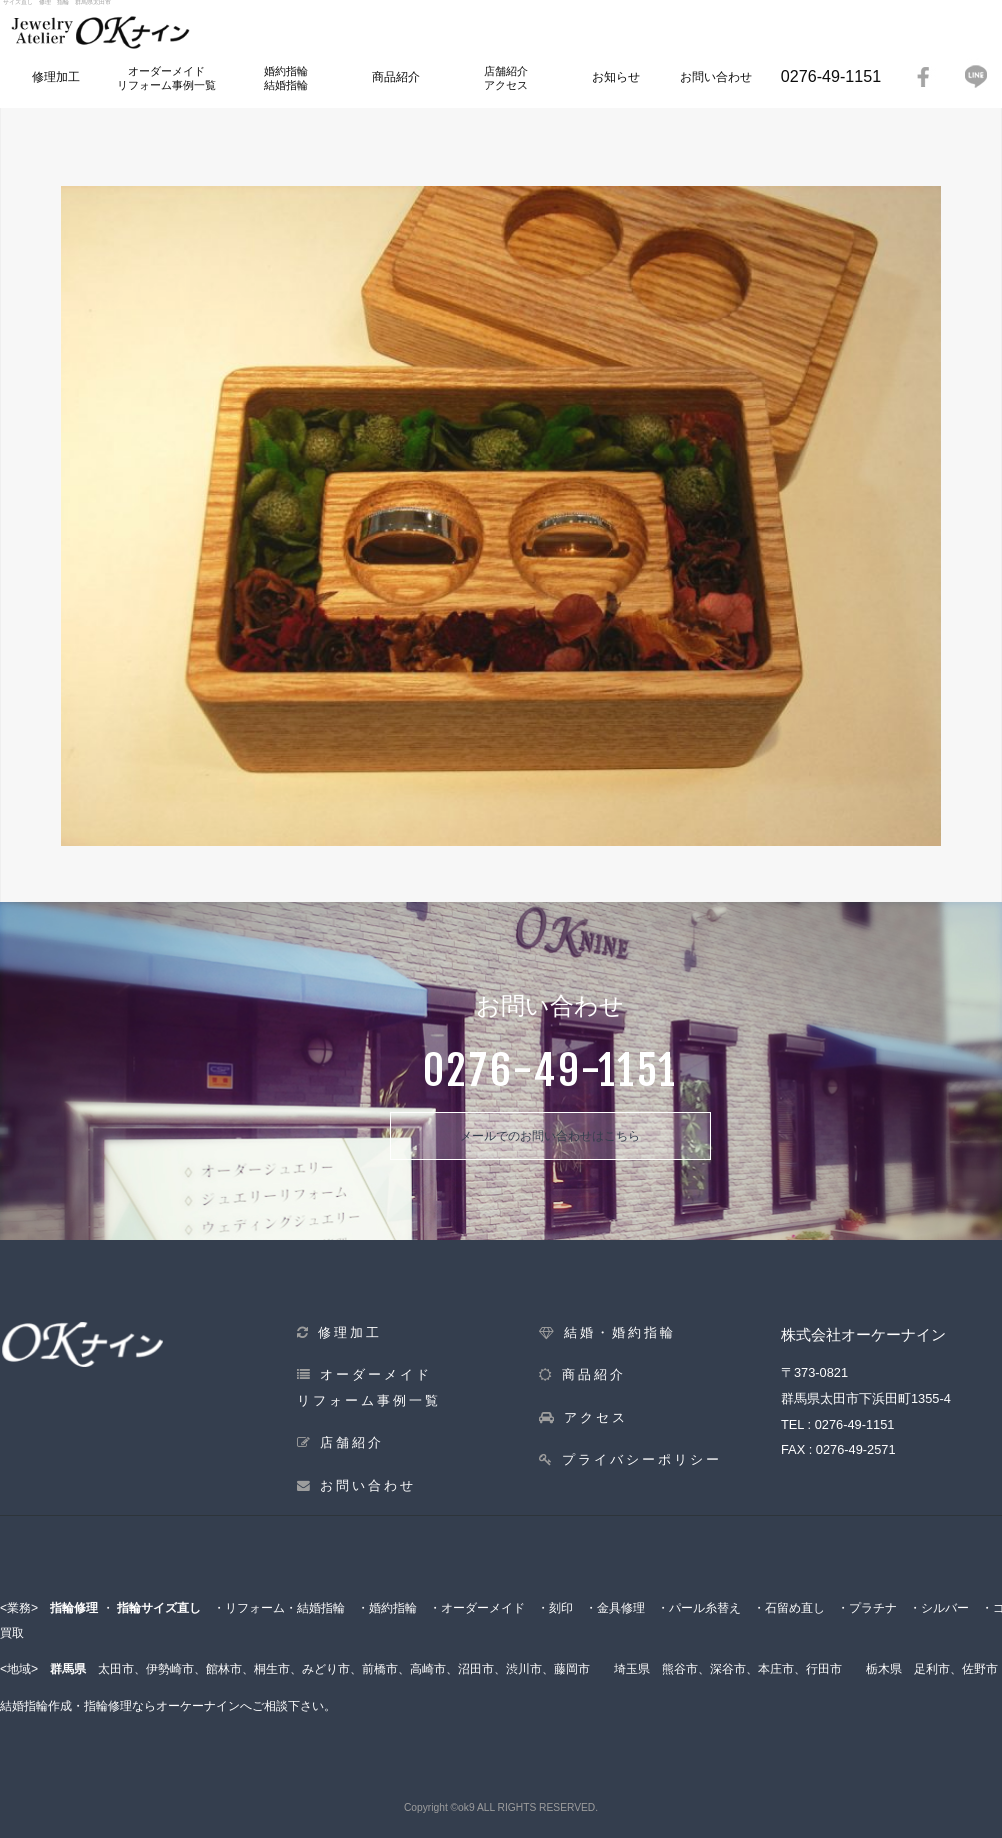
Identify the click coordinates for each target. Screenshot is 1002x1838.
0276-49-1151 (831, 76)
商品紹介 (396, 77)
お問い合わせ (716, 77)
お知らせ (616, 77)
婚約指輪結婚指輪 (286, 77)
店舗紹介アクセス (506, 77)
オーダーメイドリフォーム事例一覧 (166, 77)
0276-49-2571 (856, 1449)
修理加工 (56, 77)
